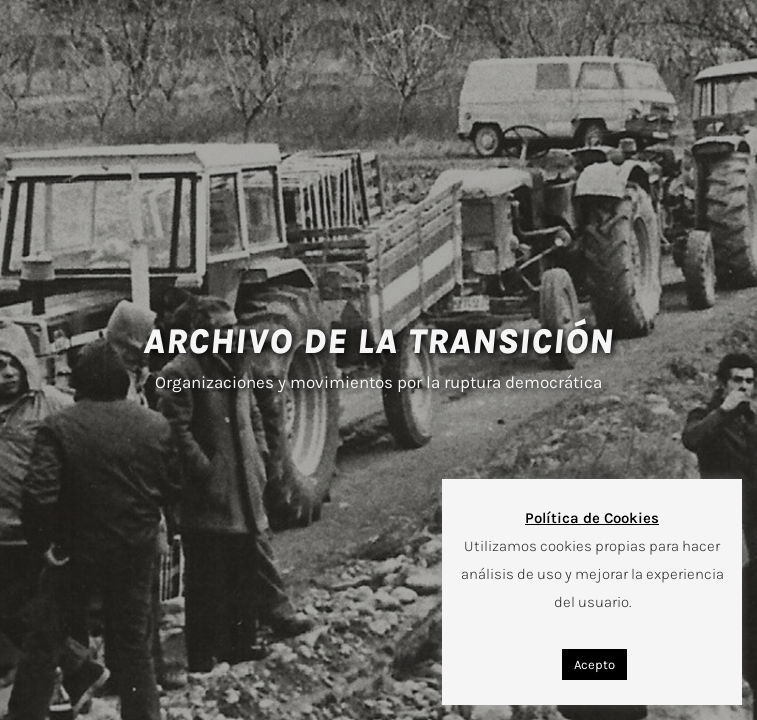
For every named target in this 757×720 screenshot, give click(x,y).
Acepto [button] (594, 664)
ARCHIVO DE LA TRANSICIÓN (378, 341)
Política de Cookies (592, 518)
